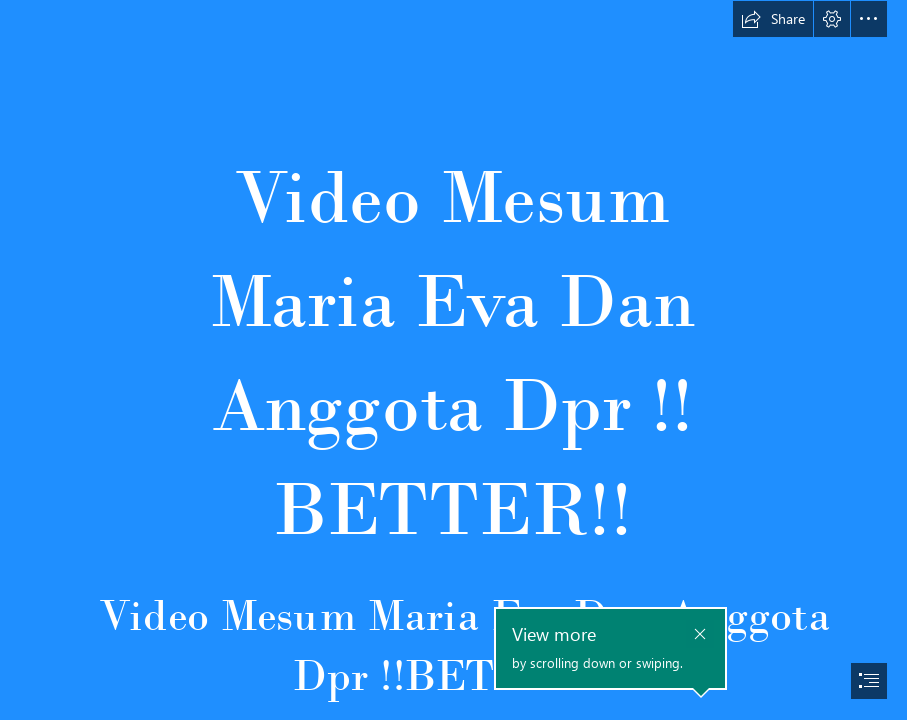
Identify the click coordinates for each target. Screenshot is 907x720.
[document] (453, 360)
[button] (773, 19)
